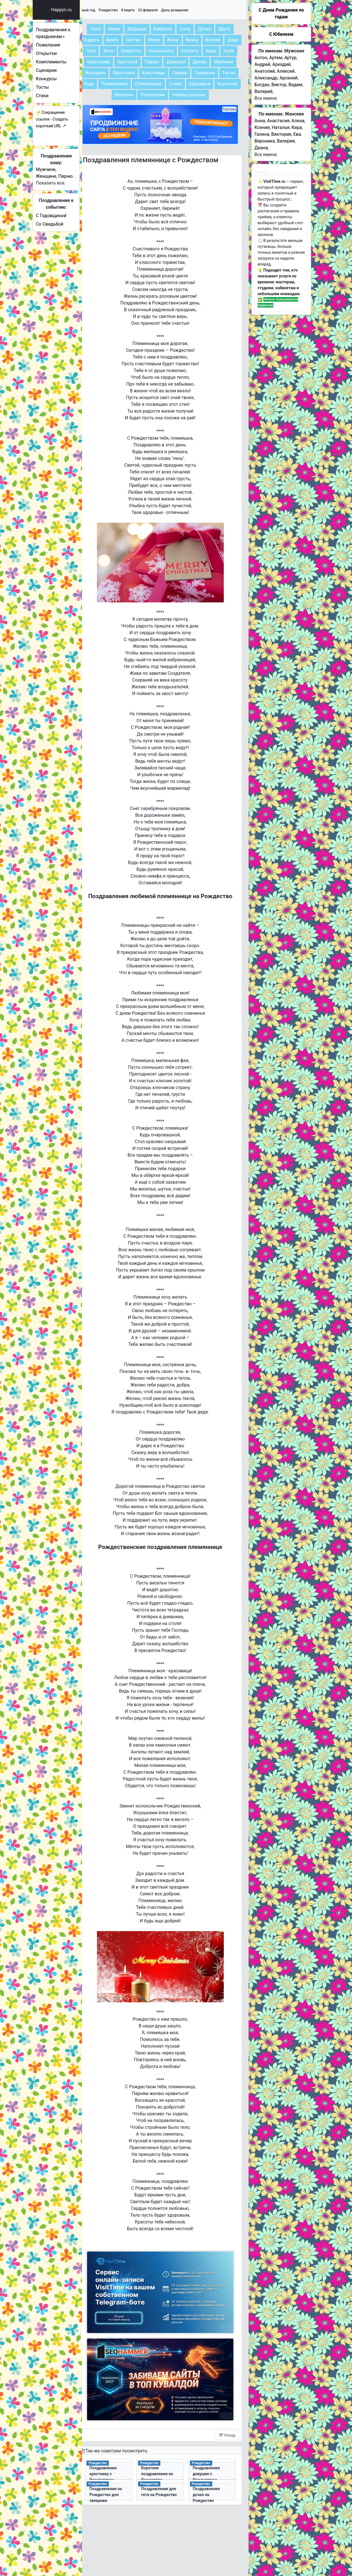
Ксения (262, 127)
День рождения (195, 10)
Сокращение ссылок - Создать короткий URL (66, 119)
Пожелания (62, 45)
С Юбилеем (281, 34)
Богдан (261, 84)
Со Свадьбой (64, 224)
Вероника (264, 141)
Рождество (129, 10)
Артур (290, 57)
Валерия (286, 141)
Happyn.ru (75, 9)
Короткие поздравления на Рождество (168, 2470)
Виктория (281, 134)
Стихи (56, 95)
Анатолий (264, 71)
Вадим (295, 84)
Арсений (289, 78)
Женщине (60, 176)
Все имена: (266, 98)
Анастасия (278, 120)
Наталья (280, 127)
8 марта (148, 10)
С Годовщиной (65, 215)
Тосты (56, 87)
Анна (259, 120)
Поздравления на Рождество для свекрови (124, 2491)
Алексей (286, 71)
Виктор (278, 84)
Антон (260, 57)
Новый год (107, 10)
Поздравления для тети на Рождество (168, 2491)
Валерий (263, 91)
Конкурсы (60, 78)
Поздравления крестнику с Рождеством (124, 2470)
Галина (261, 134)
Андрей (262, 64)
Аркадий (281, 64)
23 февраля (169, 10)
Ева (297, 134)
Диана (261, 147)
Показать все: (65, 183)
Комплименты (65, 61)
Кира (296, 127)
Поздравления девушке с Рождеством (213, 2470)
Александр (266, 78)
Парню (79, 176)
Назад (227, 2431)
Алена (297, 120)
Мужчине (60, 169)
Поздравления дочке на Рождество (213, 2491)
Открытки (60, 53)
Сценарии (60, 70)
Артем (275, 57)
